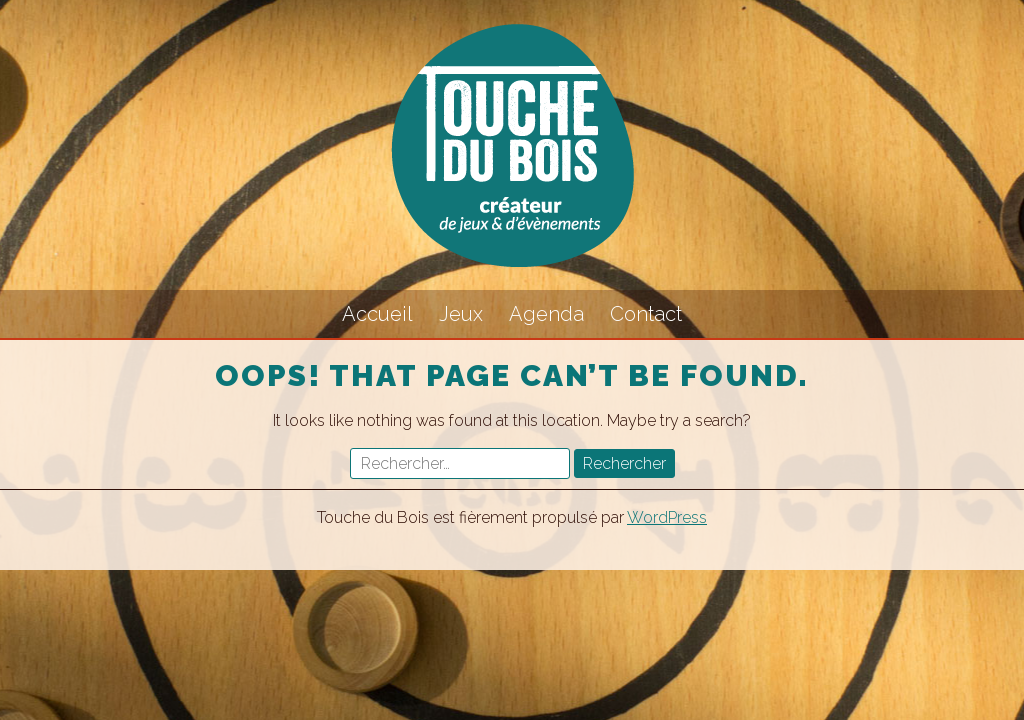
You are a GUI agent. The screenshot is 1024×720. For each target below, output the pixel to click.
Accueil (377, 314)
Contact (646, 314)
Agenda (546, 314)
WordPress (667, 517)
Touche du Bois (512, 145)
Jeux (461, 314)
